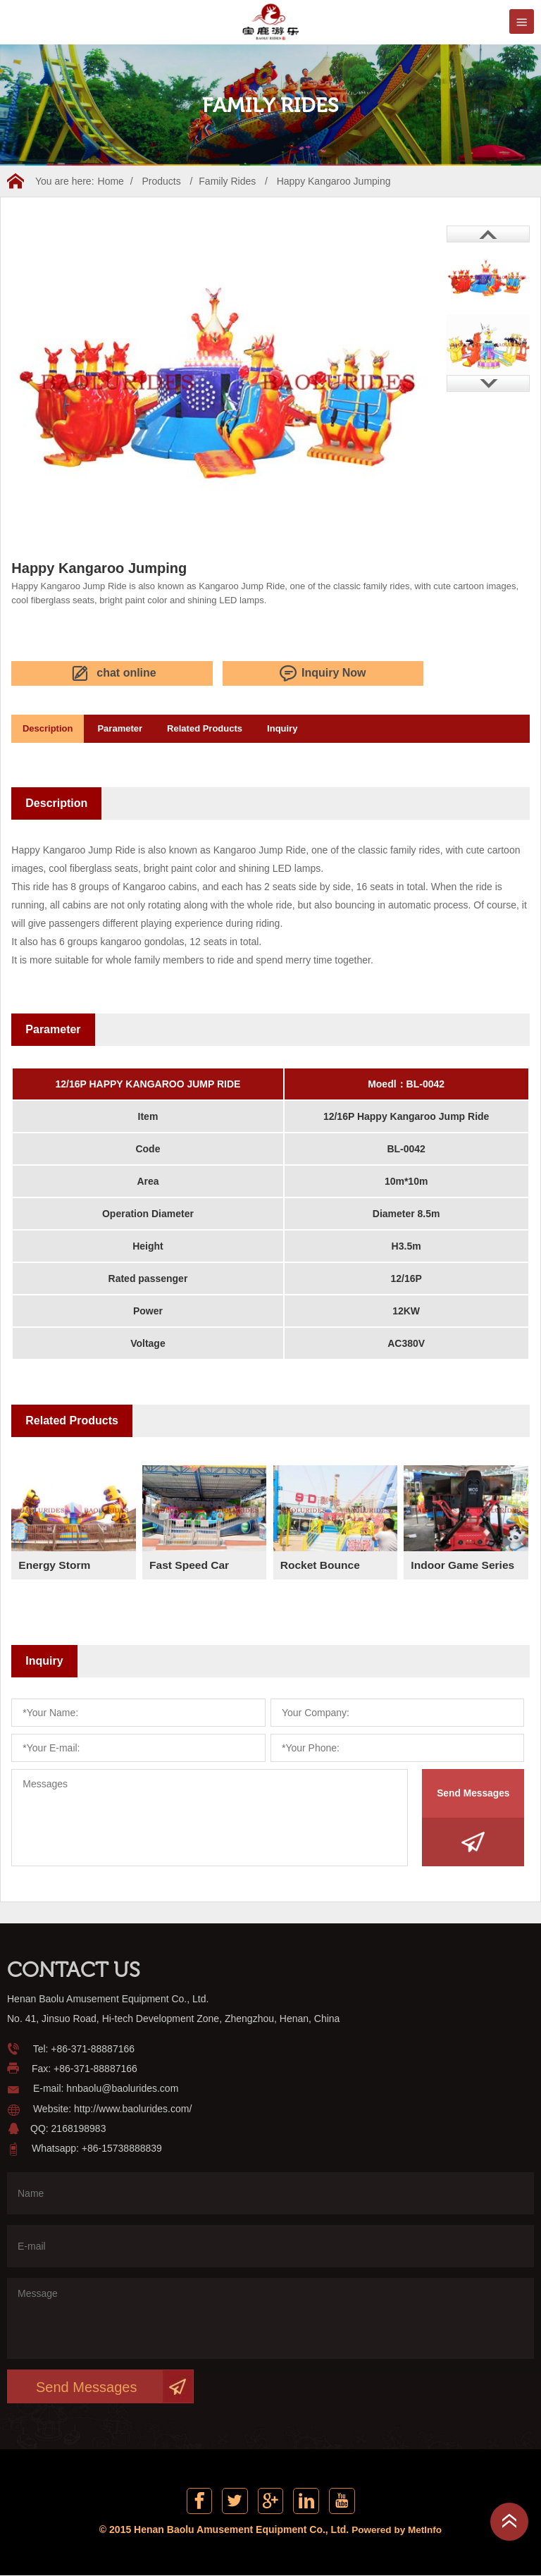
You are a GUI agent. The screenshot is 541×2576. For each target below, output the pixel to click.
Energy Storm (55, 1563)
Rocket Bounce (321, 1563)
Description (50, 727)
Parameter (129, 727)
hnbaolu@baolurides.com (122, 2087)
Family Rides (227, 181)
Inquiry (304, 727)
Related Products (220, 727)
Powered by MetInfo (396, 2530)
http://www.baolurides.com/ (133, 2106)
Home (111, 181)
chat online (67, 673)
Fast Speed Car (190, 1563)
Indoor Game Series (464, 1563)
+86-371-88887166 (93, 2046)
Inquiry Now (189, 673)
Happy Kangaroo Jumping (334, 181)
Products (161, 181)
